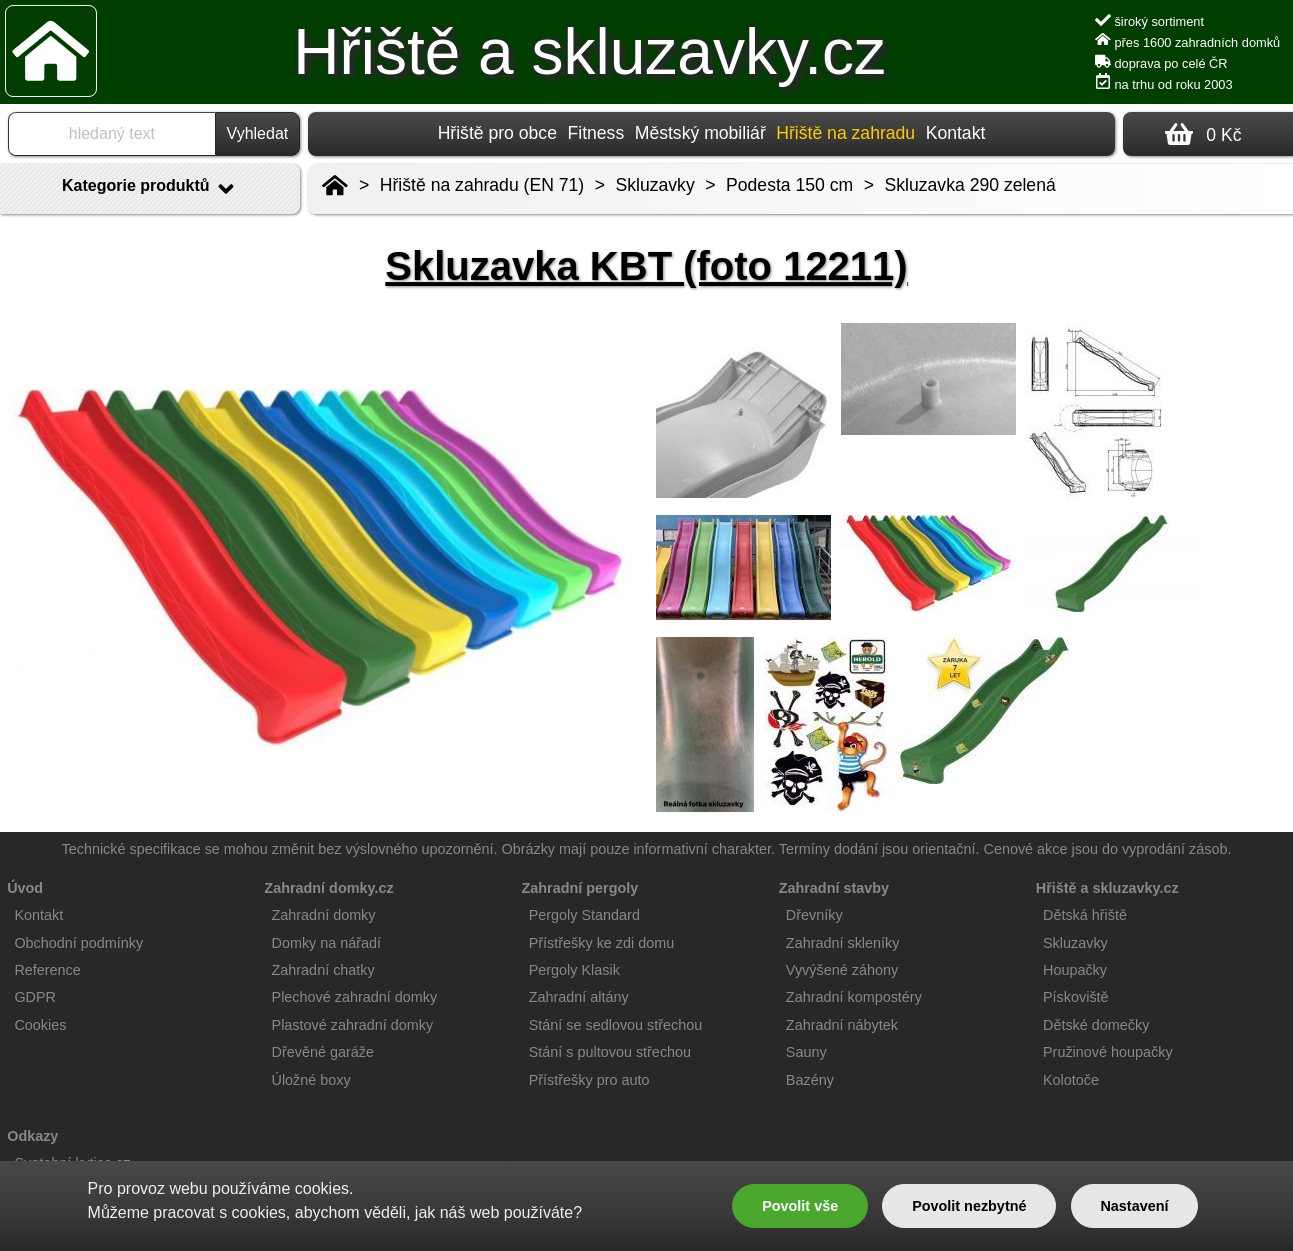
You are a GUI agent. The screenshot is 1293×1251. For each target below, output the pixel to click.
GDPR (35, 997)
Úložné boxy (311, 1080)
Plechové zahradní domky (355, 997)
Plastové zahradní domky (353, 1025)
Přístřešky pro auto (589, 1080)
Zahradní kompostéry (854, 997)
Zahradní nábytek (842, 1025)
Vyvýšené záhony (842, 970)
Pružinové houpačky (1108, 1052)
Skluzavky (655, 185)
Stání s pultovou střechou (610, 1052)
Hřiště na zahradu (845, 133)
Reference (47, 970)
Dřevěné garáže (323, 1052)
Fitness (595, 133)
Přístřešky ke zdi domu (602, 943)
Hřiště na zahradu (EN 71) (482, 185)
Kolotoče (1071, 1080)
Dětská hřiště (1085, 915)
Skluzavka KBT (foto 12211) (646, 266)
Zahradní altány (579, 997)
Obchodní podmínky (78, 943)
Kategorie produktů (150, 189)
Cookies (40, 1025)
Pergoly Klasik (574, 970)
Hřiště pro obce (497, 133)
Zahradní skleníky (843, 943)
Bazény (810, 1080)
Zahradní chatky (323, 970)
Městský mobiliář (700, 133)
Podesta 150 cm (789, 185)
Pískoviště (1076, 997)
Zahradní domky (324, 915)
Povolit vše (800, 1206)
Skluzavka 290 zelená (970, 185)
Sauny (806, 1052)
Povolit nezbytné (969, 1206)
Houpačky (1075, 970)
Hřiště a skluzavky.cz (589, 52)
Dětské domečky (1096, 1025)
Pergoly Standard (584, 915)
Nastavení (1134, 1206)
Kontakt (956, 133)
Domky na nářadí (327, 943)
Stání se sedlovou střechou (616, 1025)
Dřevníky (814, 915)
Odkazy (32, 1136)
